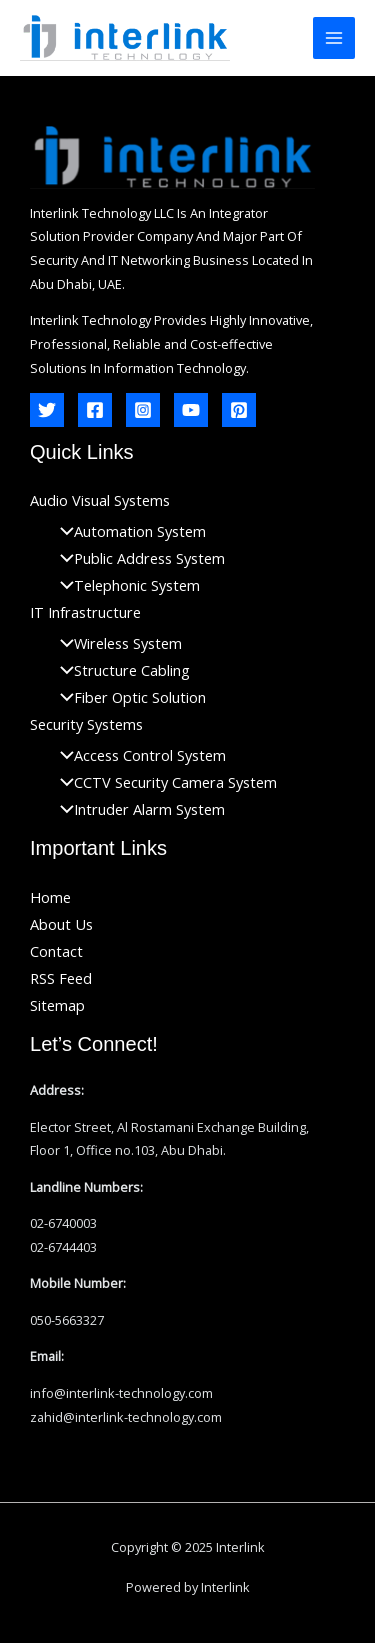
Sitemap (57, 1005)
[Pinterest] (239, 410)
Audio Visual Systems (100, 500)
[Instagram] (143, 410)
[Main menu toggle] (334, 38)
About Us (61, 924)
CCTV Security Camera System (163, 782)
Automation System (128, 531)
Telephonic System (125, 585)
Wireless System (116, 643)
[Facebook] (95, 410)
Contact (56, 951)
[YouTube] (191, 410)
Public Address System (137, 558)
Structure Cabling (120, 670)
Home (50, 897)
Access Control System (138, 755)
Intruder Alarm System (137, 809)
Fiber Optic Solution (128, 697)
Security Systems (86, 724)
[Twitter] (47, 410)
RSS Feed (61, 978)
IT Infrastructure (85, 612)
